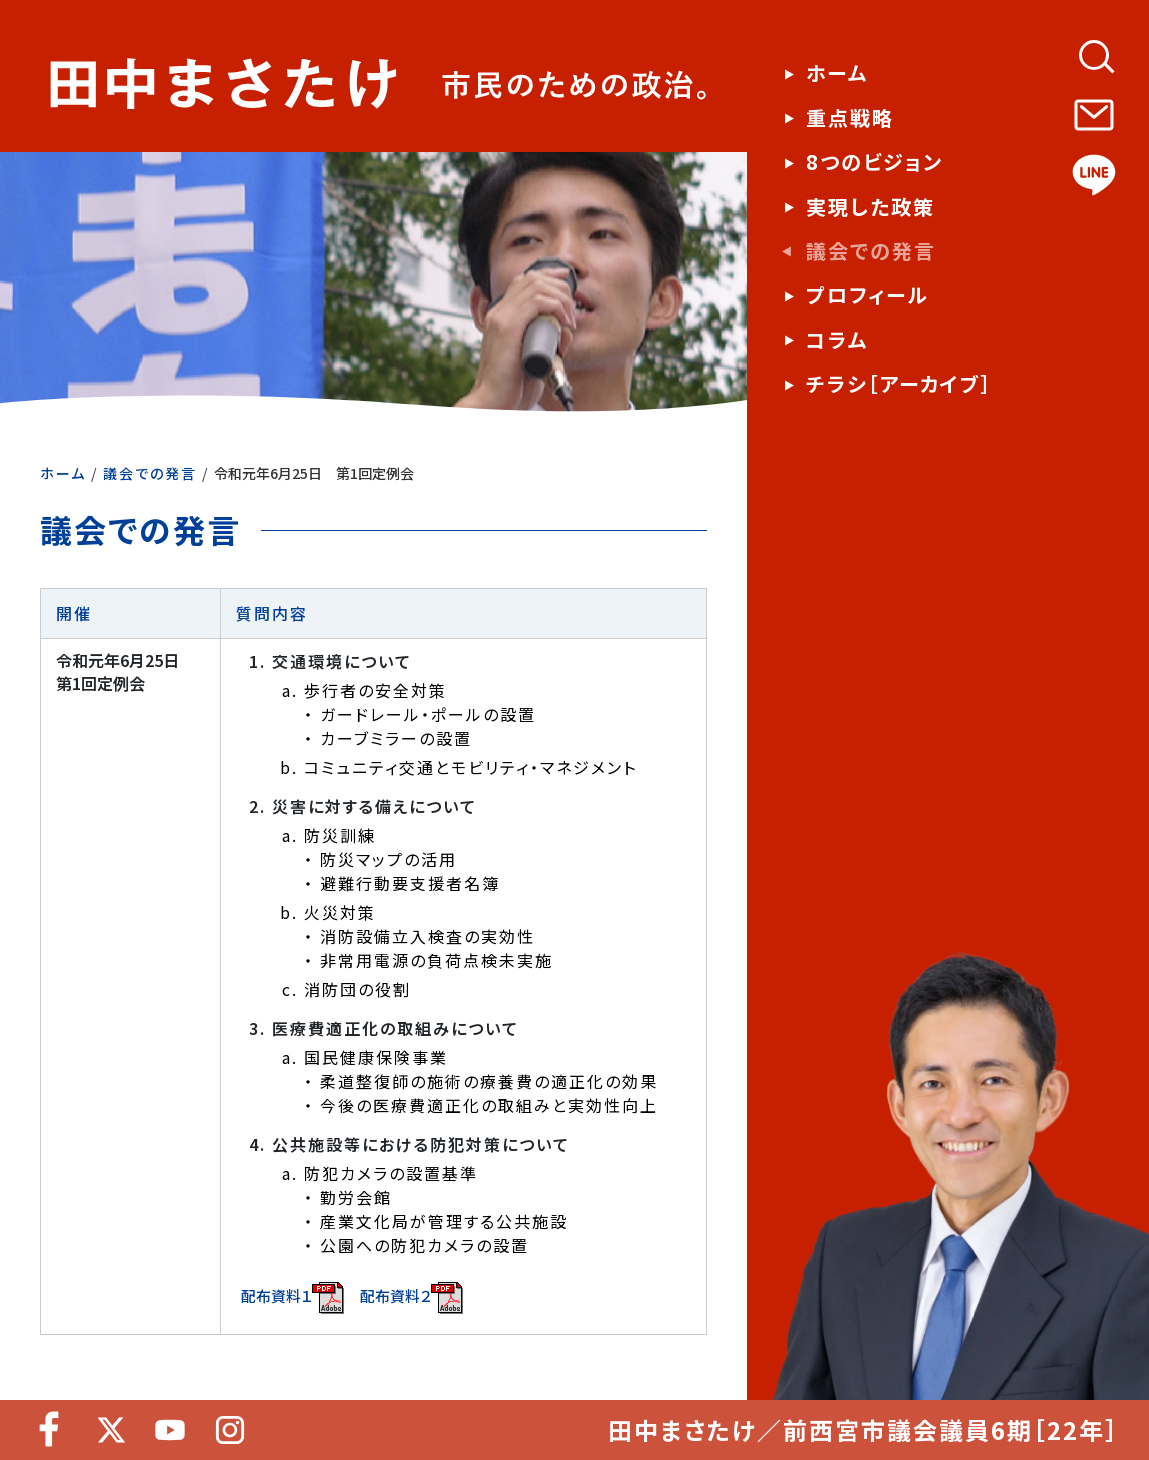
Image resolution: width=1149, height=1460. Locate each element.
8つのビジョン (874, 162)
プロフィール (867, 295)
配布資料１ (292, 1298)
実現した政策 (870, 207)
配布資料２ (411, 1298)
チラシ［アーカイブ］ (899, 384)
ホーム (63, 473)
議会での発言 (150, 473)
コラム (837, 340)
